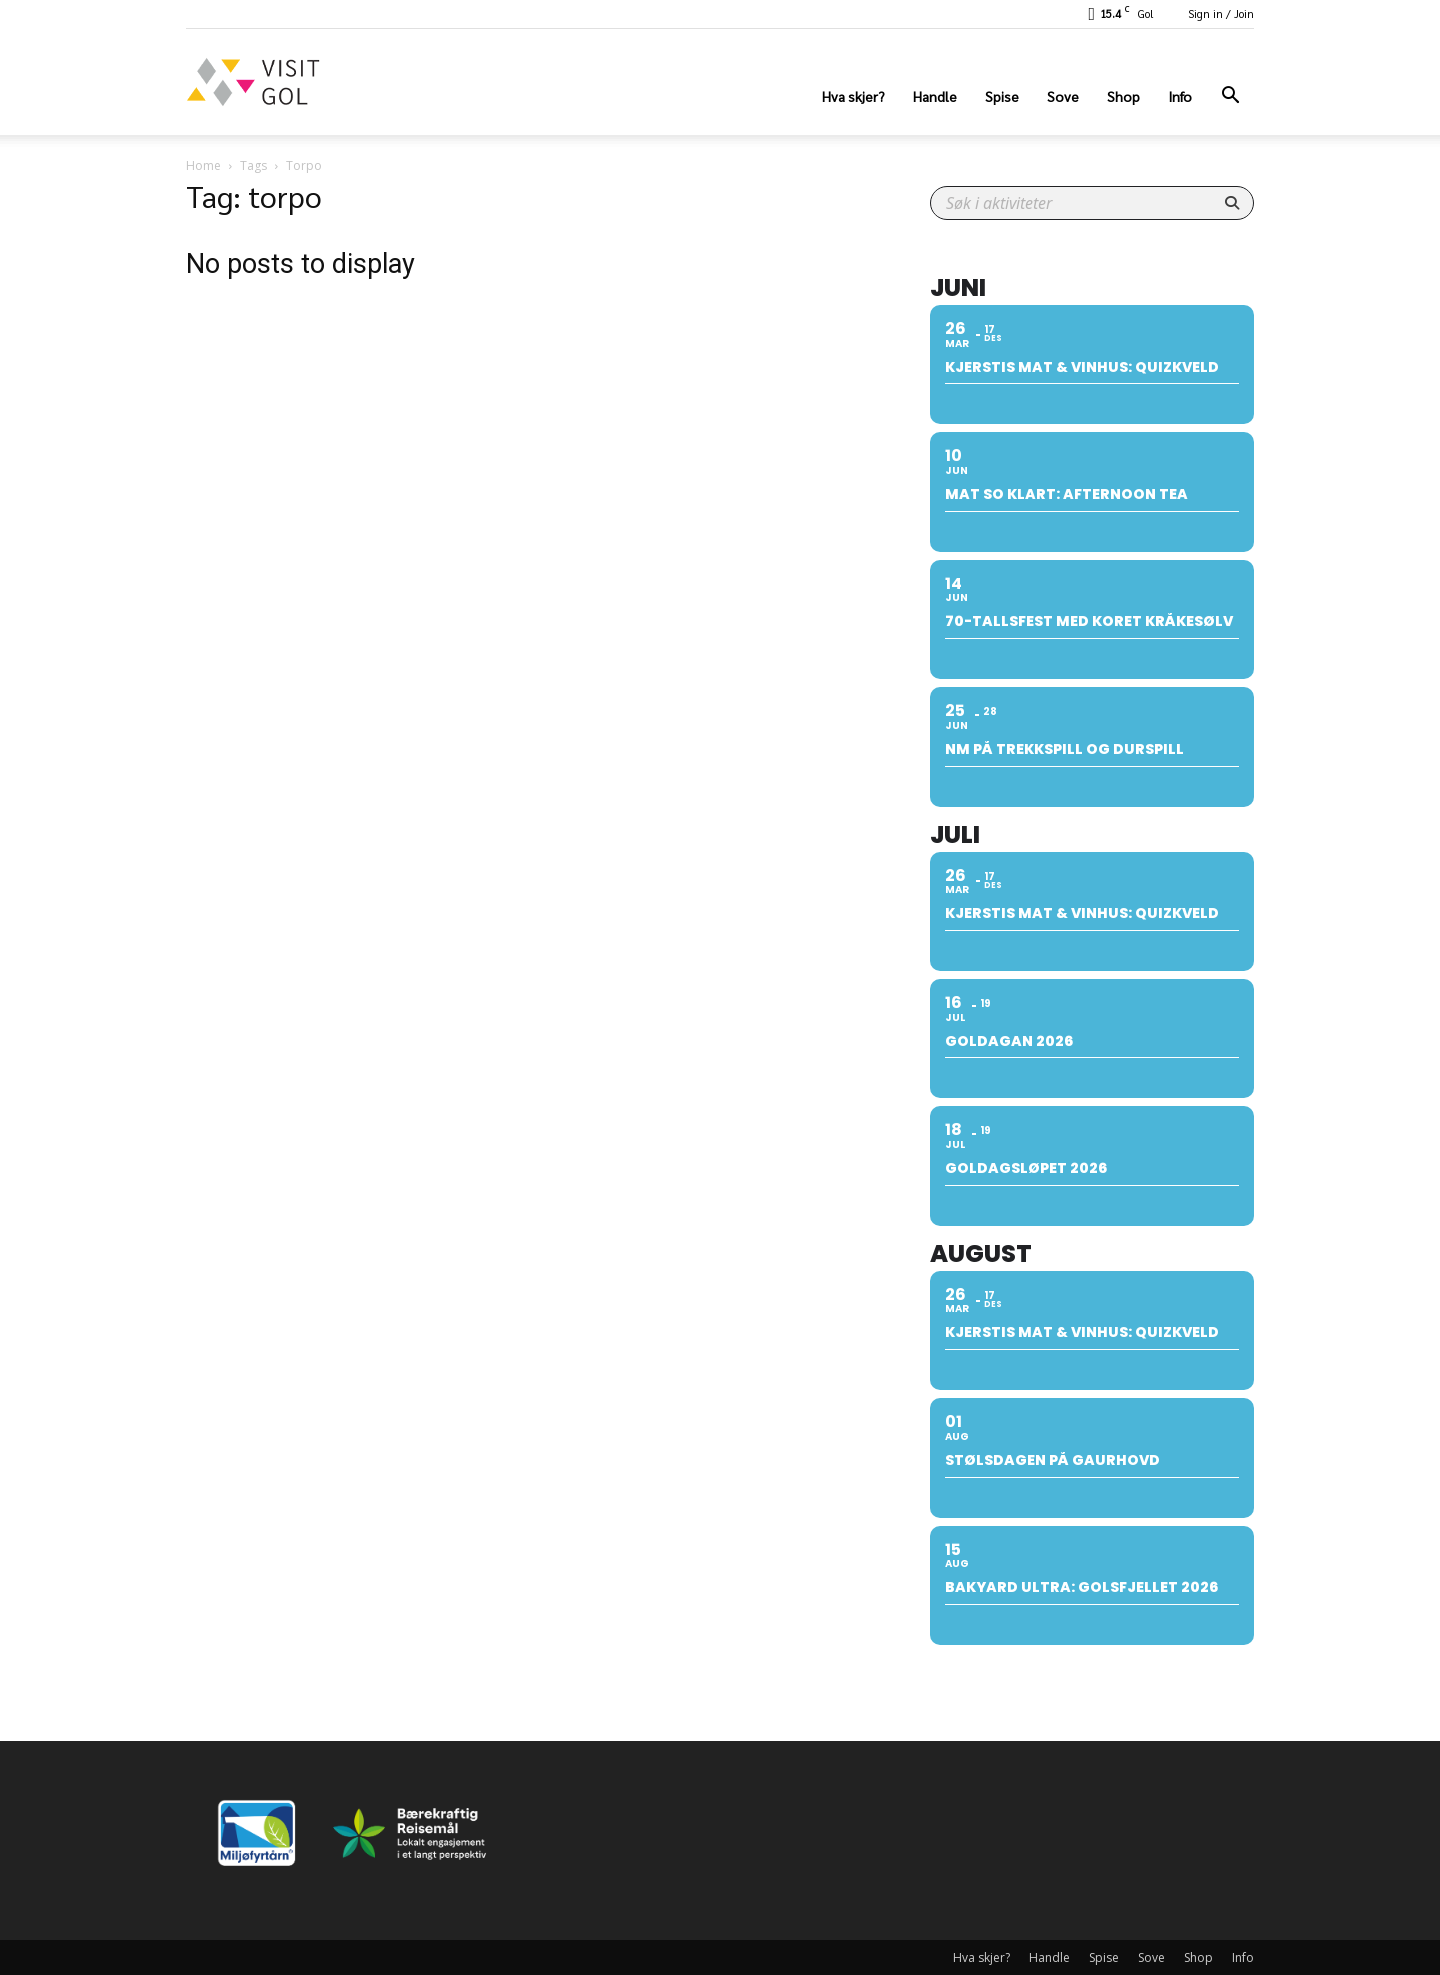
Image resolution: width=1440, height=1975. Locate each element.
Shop (1123, 96)
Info (1180, 96)
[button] (1230, 97)
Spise (1002, 96)
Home (203, 165)
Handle (935, 96)
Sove (1063, 96)
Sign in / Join (1221, 13)
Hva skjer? (853, 96)
